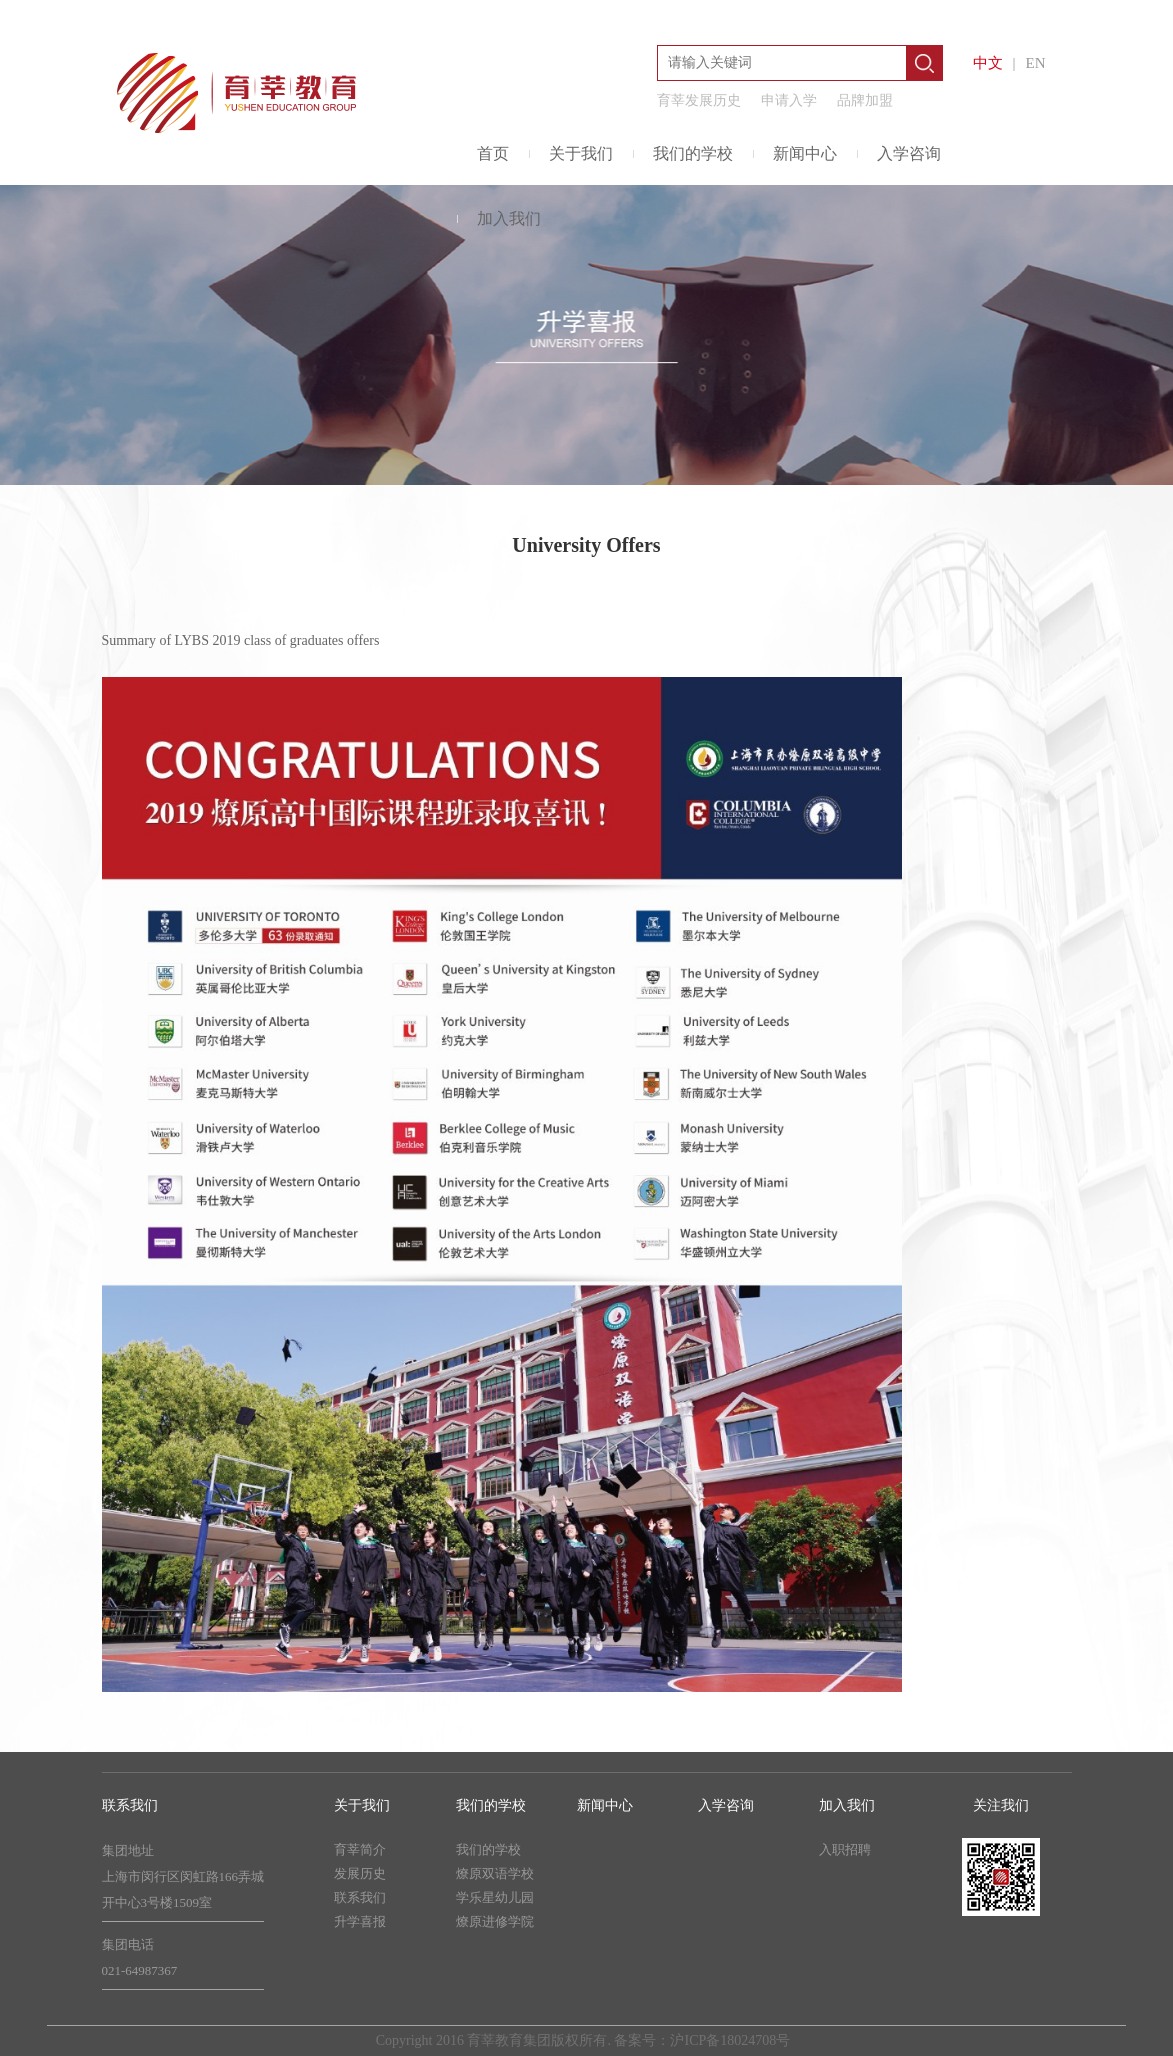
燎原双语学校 (495, 1873)
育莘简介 (360, 1849)
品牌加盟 (865, 100)
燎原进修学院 (495, 1921)
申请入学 (789, 100)
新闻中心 (805, 153)
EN (1036, 63)
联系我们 (360, 1897)
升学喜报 (360, 1921)
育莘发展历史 (699, 100)
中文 (988, 63)
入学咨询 (909, 153)
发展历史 (360, 1873)
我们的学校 (693, 153)
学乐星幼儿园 (495, 1897)
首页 (493, 153)
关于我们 (581, 153)
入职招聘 (845, 1849)
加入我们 (509, 218)
